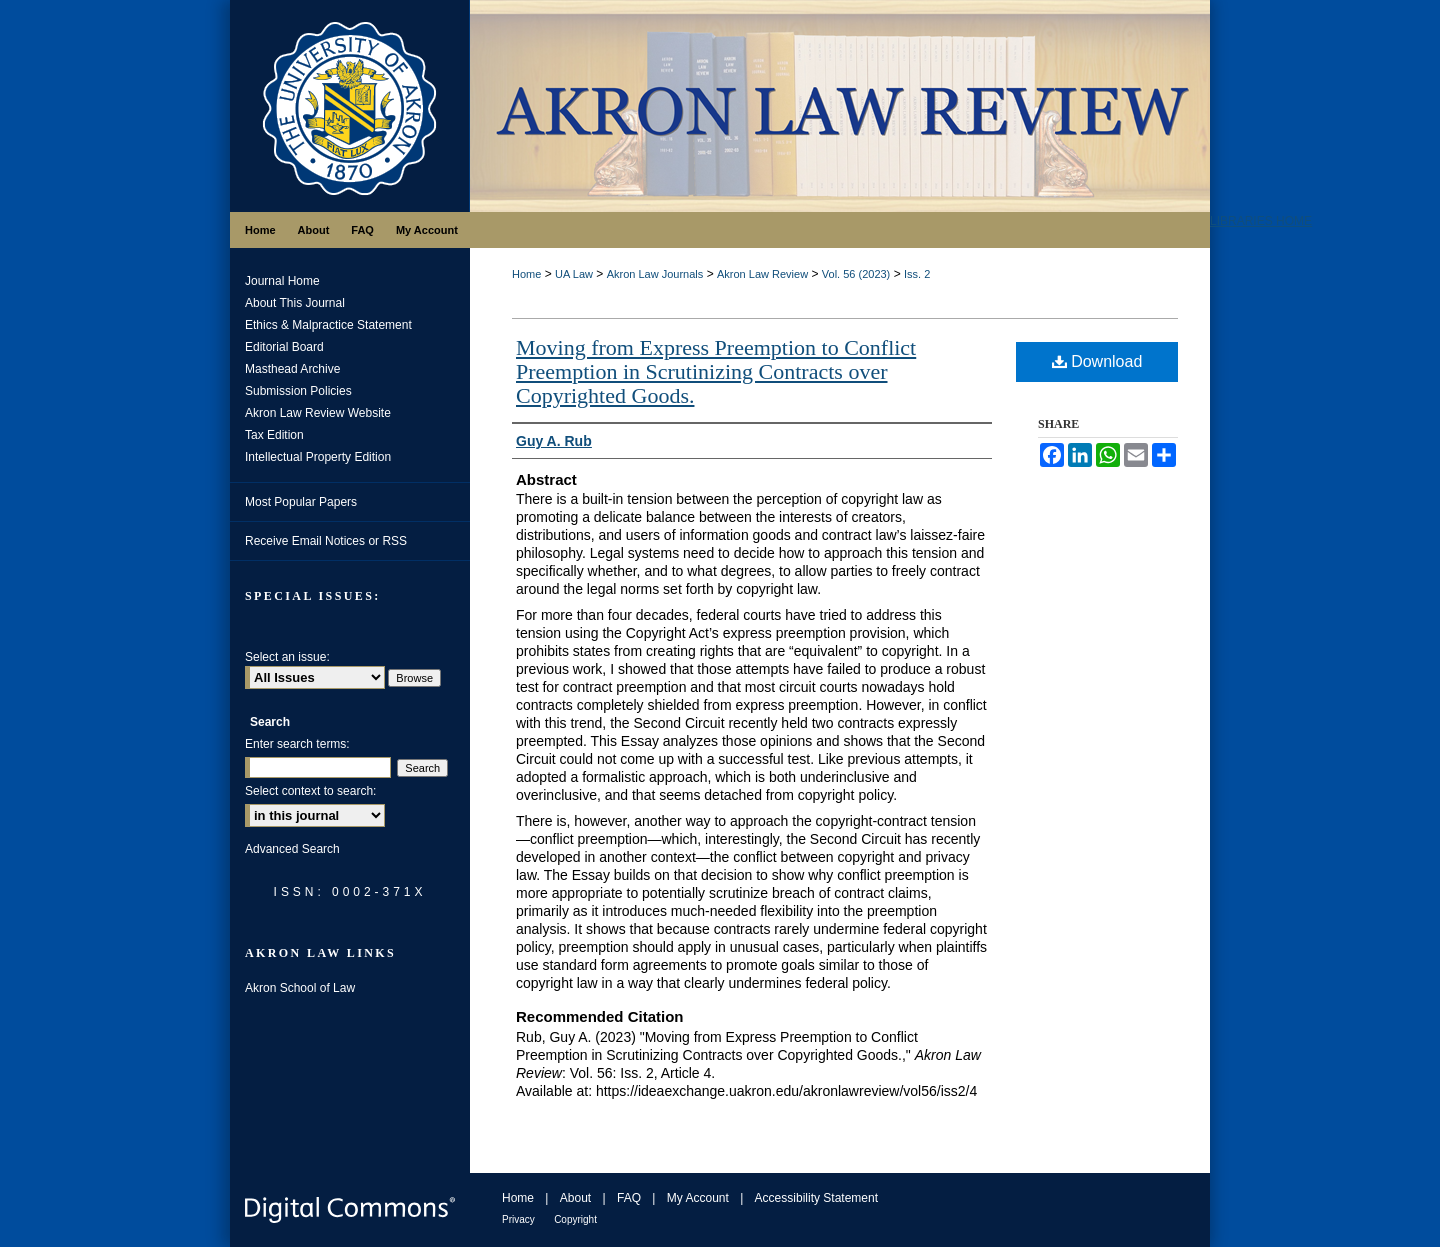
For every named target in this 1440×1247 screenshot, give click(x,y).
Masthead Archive (292, 369)
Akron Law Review (762, 274)
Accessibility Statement (816, 1198)
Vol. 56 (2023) (856, 274)
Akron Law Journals (655, 274)
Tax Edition (274, 435)
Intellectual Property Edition (318, 457)
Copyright (575, 1219)
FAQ (629, 1198)
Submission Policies (298, 391)
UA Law (574, 274)
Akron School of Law (300, 988)
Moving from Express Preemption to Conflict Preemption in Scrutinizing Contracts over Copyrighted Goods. (716, 371)
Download (1097, 361)
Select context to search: (310, 791)
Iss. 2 (917, 274)
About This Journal (295, 303)
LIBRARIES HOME (1261, 221)
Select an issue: (287, 657)
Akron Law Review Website (318, 413)
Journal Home (282, 281)
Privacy (518, 1219)
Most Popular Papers (301, 502)
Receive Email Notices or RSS (326, 541)
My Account (698, 1198)
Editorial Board (284, 347)
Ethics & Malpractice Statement (328, 325)
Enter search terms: (297, 744)
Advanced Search (292, 849)
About (575, 1198)
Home (526, 274)
